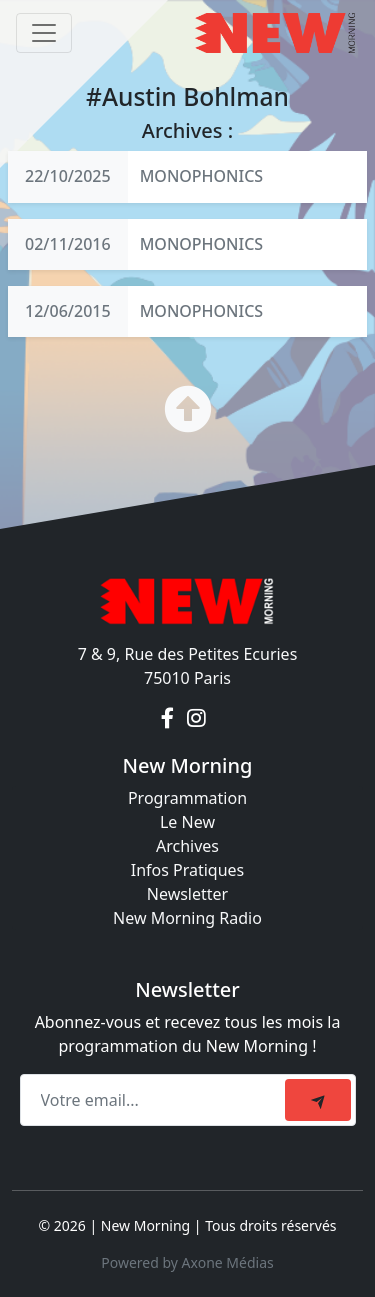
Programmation (187, 798)
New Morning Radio (187, 918)
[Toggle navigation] (44, 33)
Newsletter (187, 894)
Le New (187, 822)
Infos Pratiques (188, 870)
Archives (187, 846)
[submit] (318, 1100)
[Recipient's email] (155, 1100)
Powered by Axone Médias (187, 1262)
